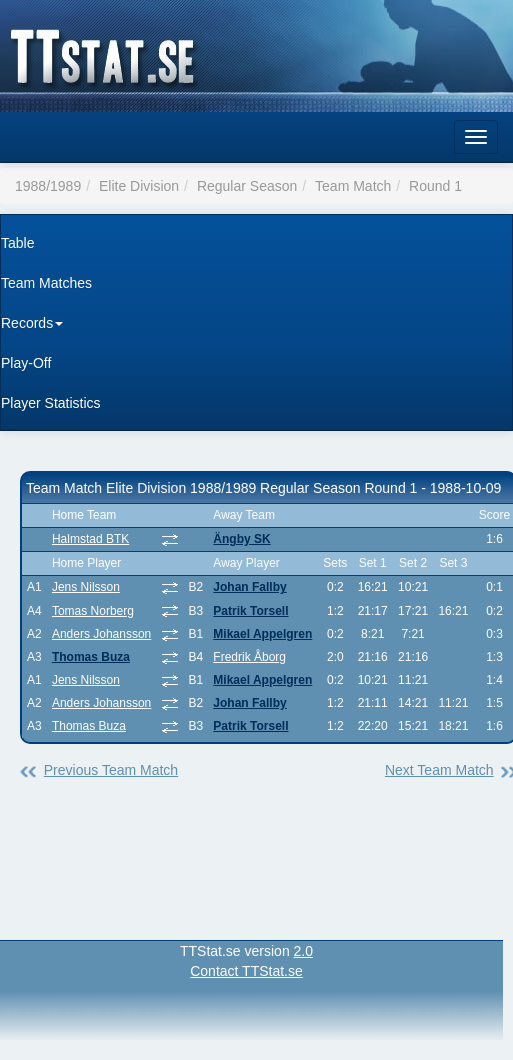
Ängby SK (241, 539)
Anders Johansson (101, 634)
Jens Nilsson (86, 587)
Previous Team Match (111, 770)
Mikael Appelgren (262, 634)
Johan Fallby (249, 587)
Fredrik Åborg (249, 657)
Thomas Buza (91, 657)
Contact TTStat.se (246, 971)
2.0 (303, 951)
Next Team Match (439, 770)
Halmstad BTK (90, 539)
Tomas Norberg (93, 611)
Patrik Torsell (250, 611)
